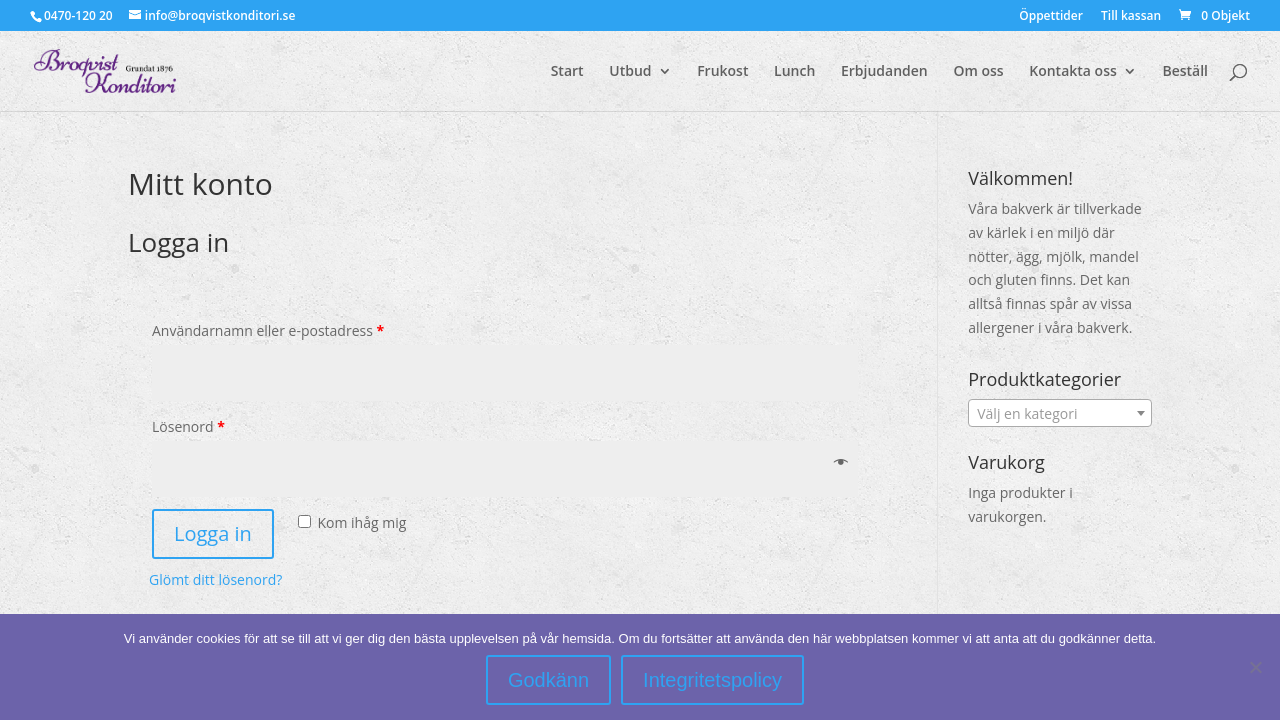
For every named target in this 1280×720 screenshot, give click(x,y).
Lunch (794, 72)
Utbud (630, 72)
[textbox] (1060, 414)
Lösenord (188, 426)
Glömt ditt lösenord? (215, 579)
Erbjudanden (884, 72)
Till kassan (1131, 17)
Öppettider (1051, 17)
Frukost (722, 72)
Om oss (978, 72)
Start (567, 72)
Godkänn (548, 680)
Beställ (1185, 72)
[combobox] (1060, 413)
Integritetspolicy (712, 680)
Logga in (213, 533)
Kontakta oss (1073, 72)
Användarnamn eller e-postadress (268, 330)
